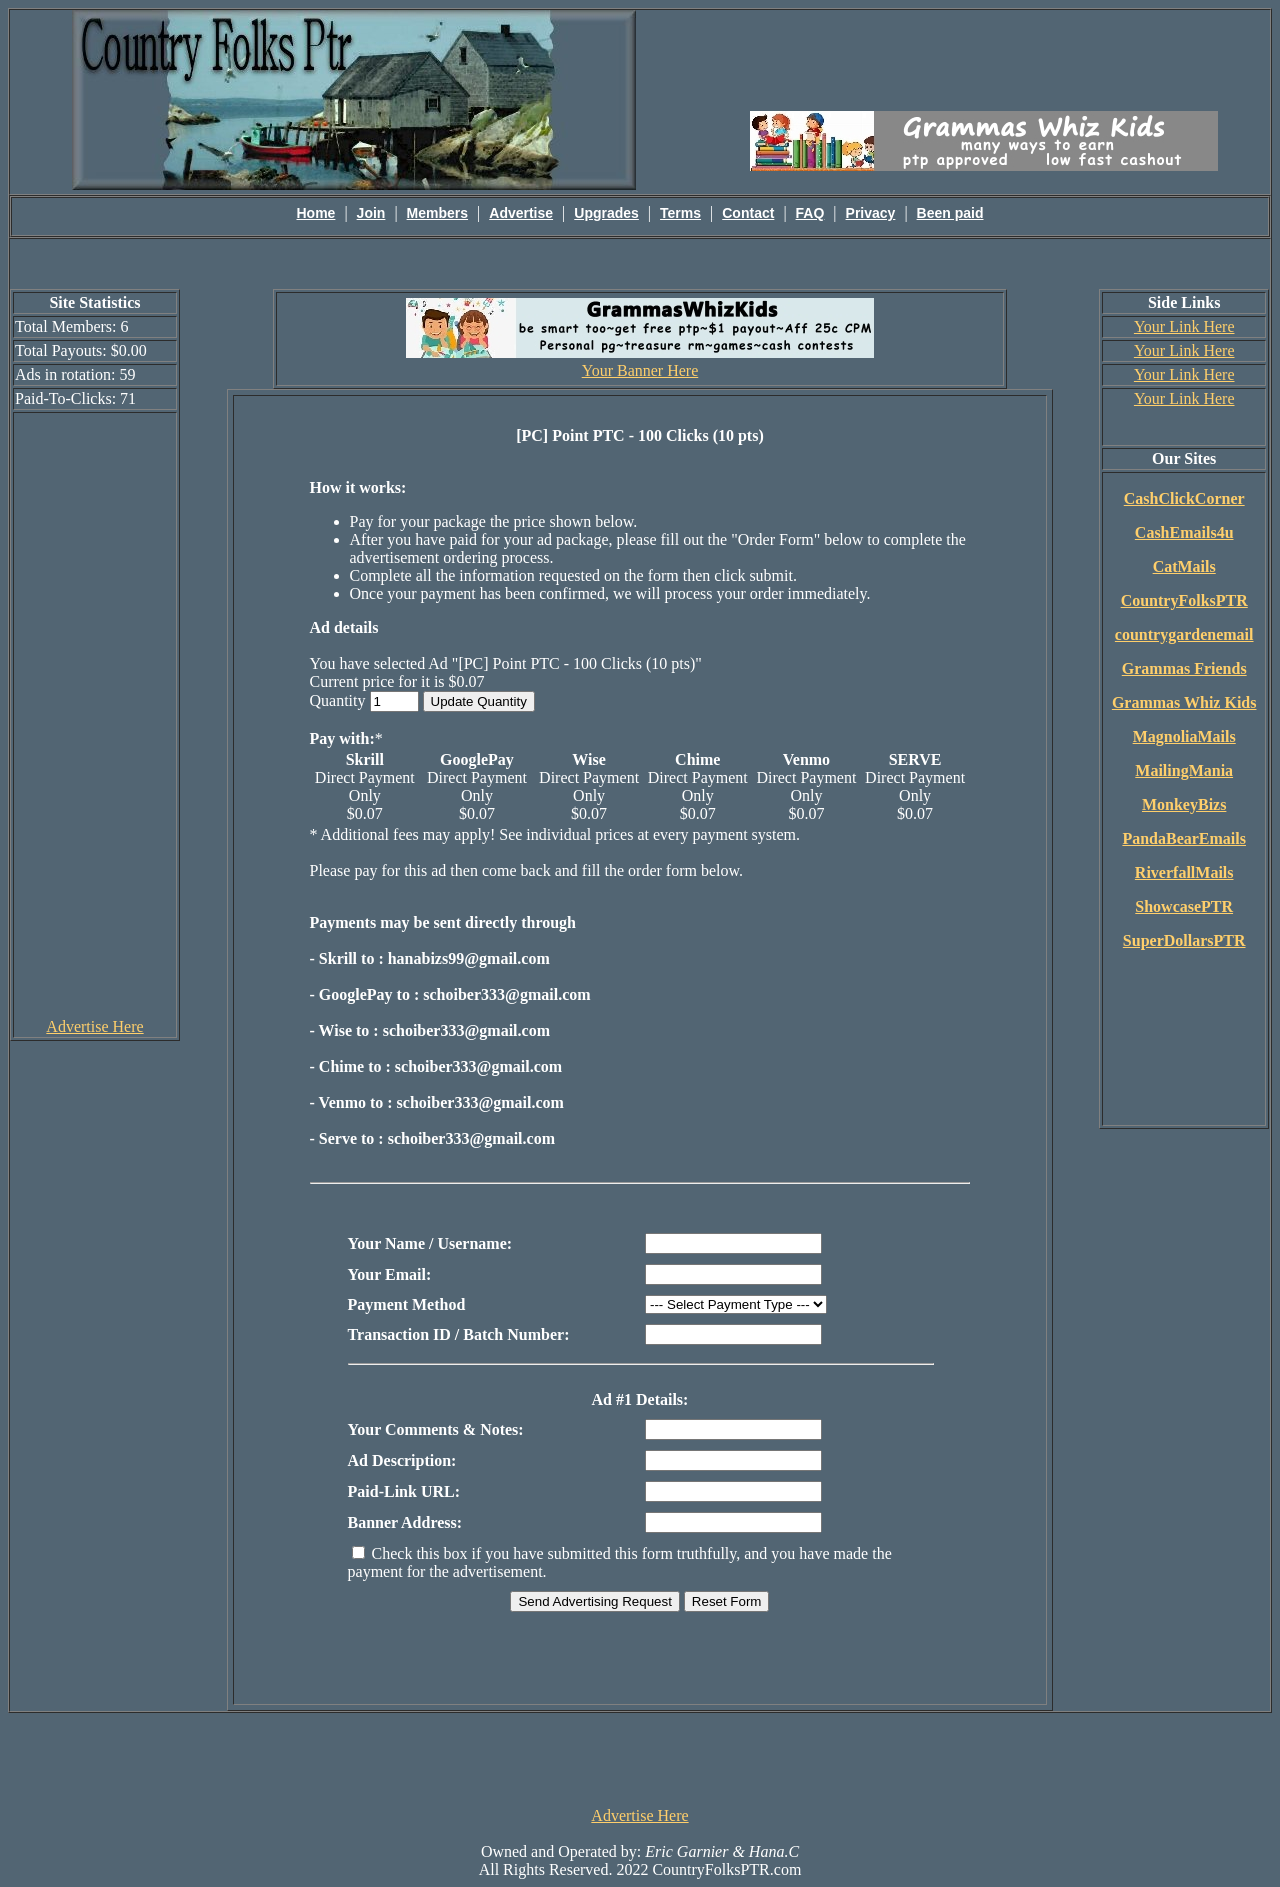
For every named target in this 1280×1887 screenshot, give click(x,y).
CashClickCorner (1184, 498)
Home (316, 213)
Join (371, 213)
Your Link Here (1184, 326)
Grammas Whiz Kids (1184, 702)
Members (437, 213)
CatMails (1184, 566)
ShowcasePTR (1184, 906)
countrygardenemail (1184, 634)
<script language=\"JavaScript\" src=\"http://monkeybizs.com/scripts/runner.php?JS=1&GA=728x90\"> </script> (640, 1758)
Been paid (950, 213)
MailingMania (1184, 770)
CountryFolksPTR (1184, 600)
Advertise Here (94, 1026)
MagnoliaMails (1184, 736)
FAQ (810, 213)
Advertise (521, 213)
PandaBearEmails (1184, 838)
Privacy (871, 213)
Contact (748, 213)
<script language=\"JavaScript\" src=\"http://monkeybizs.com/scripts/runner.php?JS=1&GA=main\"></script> (984, 59)
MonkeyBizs (1184, 804)
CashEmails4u (1184, 532)
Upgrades (606, 213)
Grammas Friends (1184, 668)
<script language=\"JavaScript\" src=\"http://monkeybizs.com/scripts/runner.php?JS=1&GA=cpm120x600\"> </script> (95, 714)
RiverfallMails (1184, 872)
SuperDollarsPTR (1184, 940)
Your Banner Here (640, 370)
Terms (680, 213)
